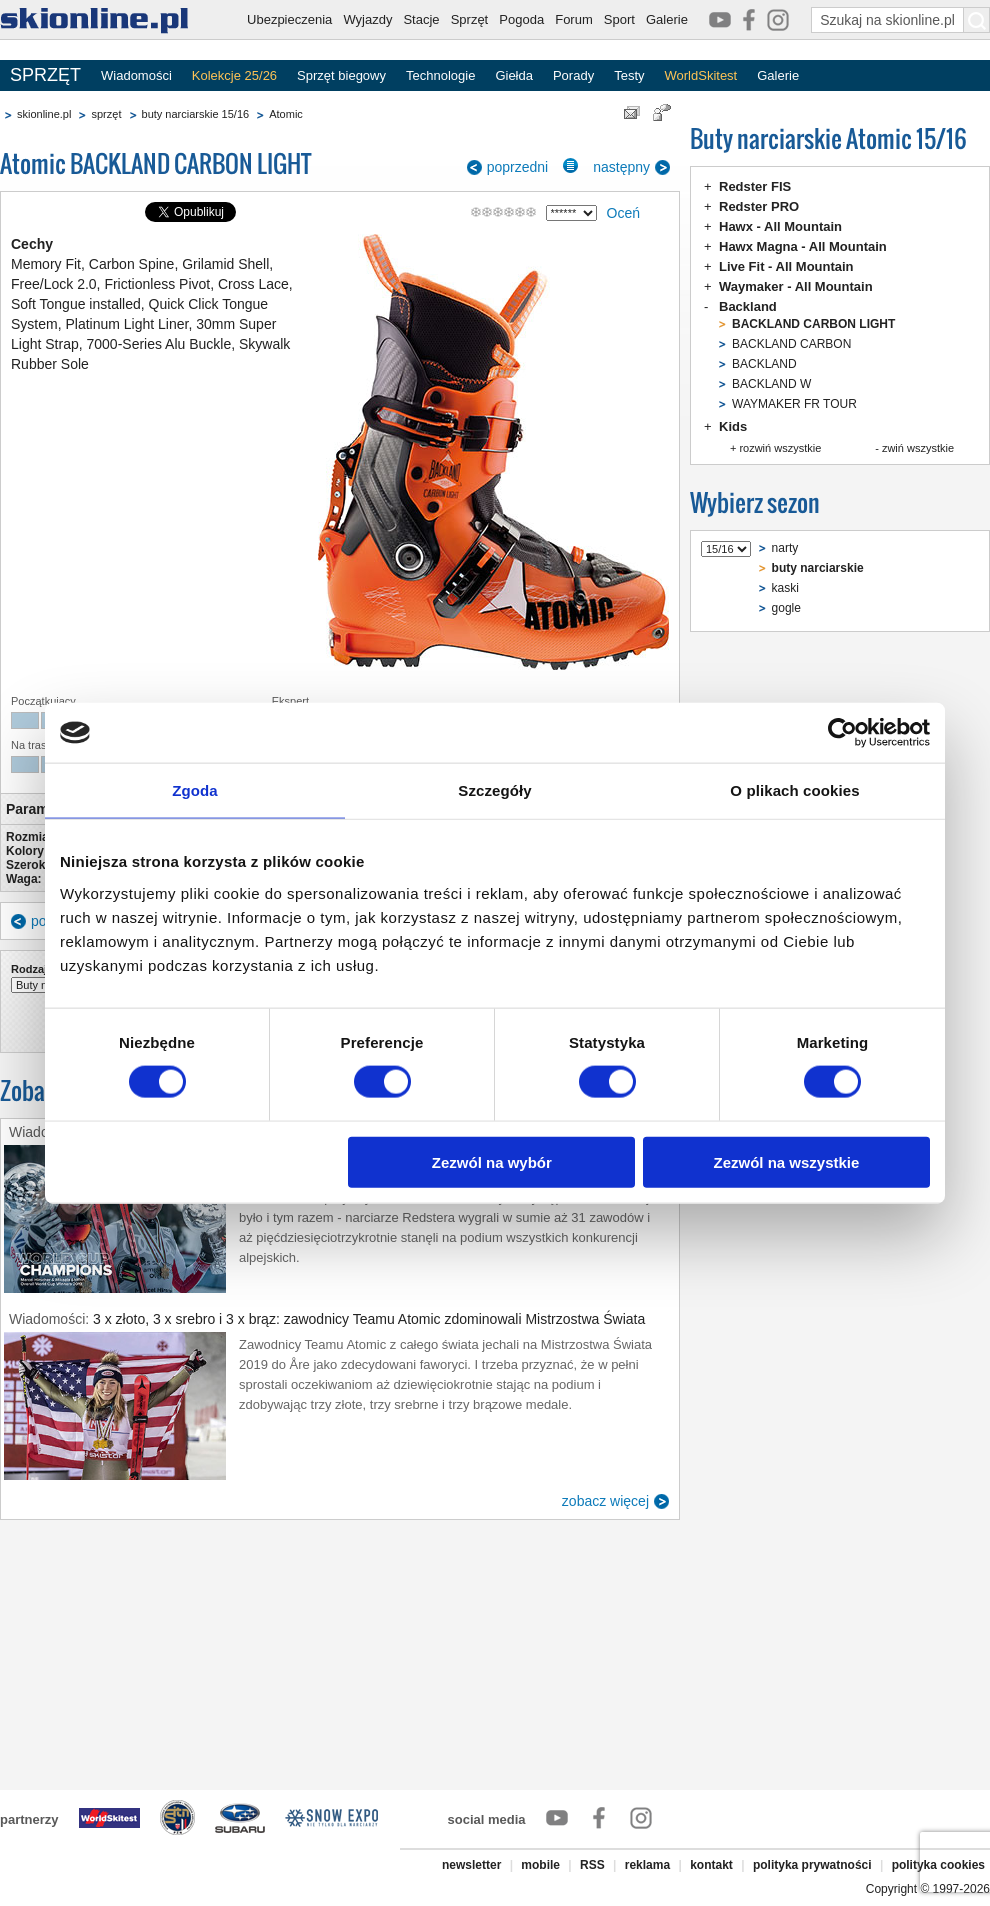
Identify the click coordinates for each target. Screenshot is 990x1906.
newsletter (471, 1865)
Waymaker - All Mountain (796, 286)
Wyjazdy (367, 19)
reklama (647, 1865)
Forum (574, 19)
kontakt (711, 1865)
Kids (733, 426)
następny (621, 167)
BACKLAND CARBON (791, 344)
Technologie (440, 75)
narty (785, 548)
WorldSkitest (701, 75)
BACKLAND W (771, 384)
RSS (592, 1865)
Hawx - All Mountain (780, 226)
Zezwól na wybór (492, 1161)
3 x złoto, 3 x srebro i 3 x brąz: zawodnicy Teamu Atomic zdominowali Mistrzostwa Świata (369, 1319)
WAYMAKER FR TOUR (794, 404)
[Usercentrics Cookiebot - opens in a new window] (842, 733)
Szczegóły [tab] (494, 790)
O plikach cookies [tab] (794, 790)
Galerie (667, 19)
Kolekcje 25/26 (234, 75)
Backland (748, 306)
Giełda (514, 75)
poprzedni (518, 167)
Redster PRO (759, 206)
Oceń (623, 213)
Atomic (286, 114)
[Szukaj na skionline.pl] (977, 20)
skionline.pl (44, 114)
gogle (786, 608)
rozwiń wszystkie (780, 448)
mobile (540, 1865)
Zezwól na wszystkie (787, 1161)
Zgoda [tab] (195, 790)
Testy (629, 75)
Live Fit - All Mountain (786, 266)
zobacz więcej (605, 1501)
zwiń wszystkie (918, 448)
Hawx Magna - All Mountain (803, 246)
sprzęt (106, 114)
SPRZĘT (45, 75)
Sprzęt (470, 19)
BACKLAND (764, 364)
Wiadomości (136, 75)
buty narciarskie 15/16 (196, 114)
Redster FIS (755, 186)
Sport (619, 19)
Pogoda (521, 19)
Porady (573, 75)
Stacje (421, 19)
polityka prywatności (812, 1865)
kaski (785, 588)
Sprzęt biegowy (341, 75)
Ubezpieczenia (289, 19)
